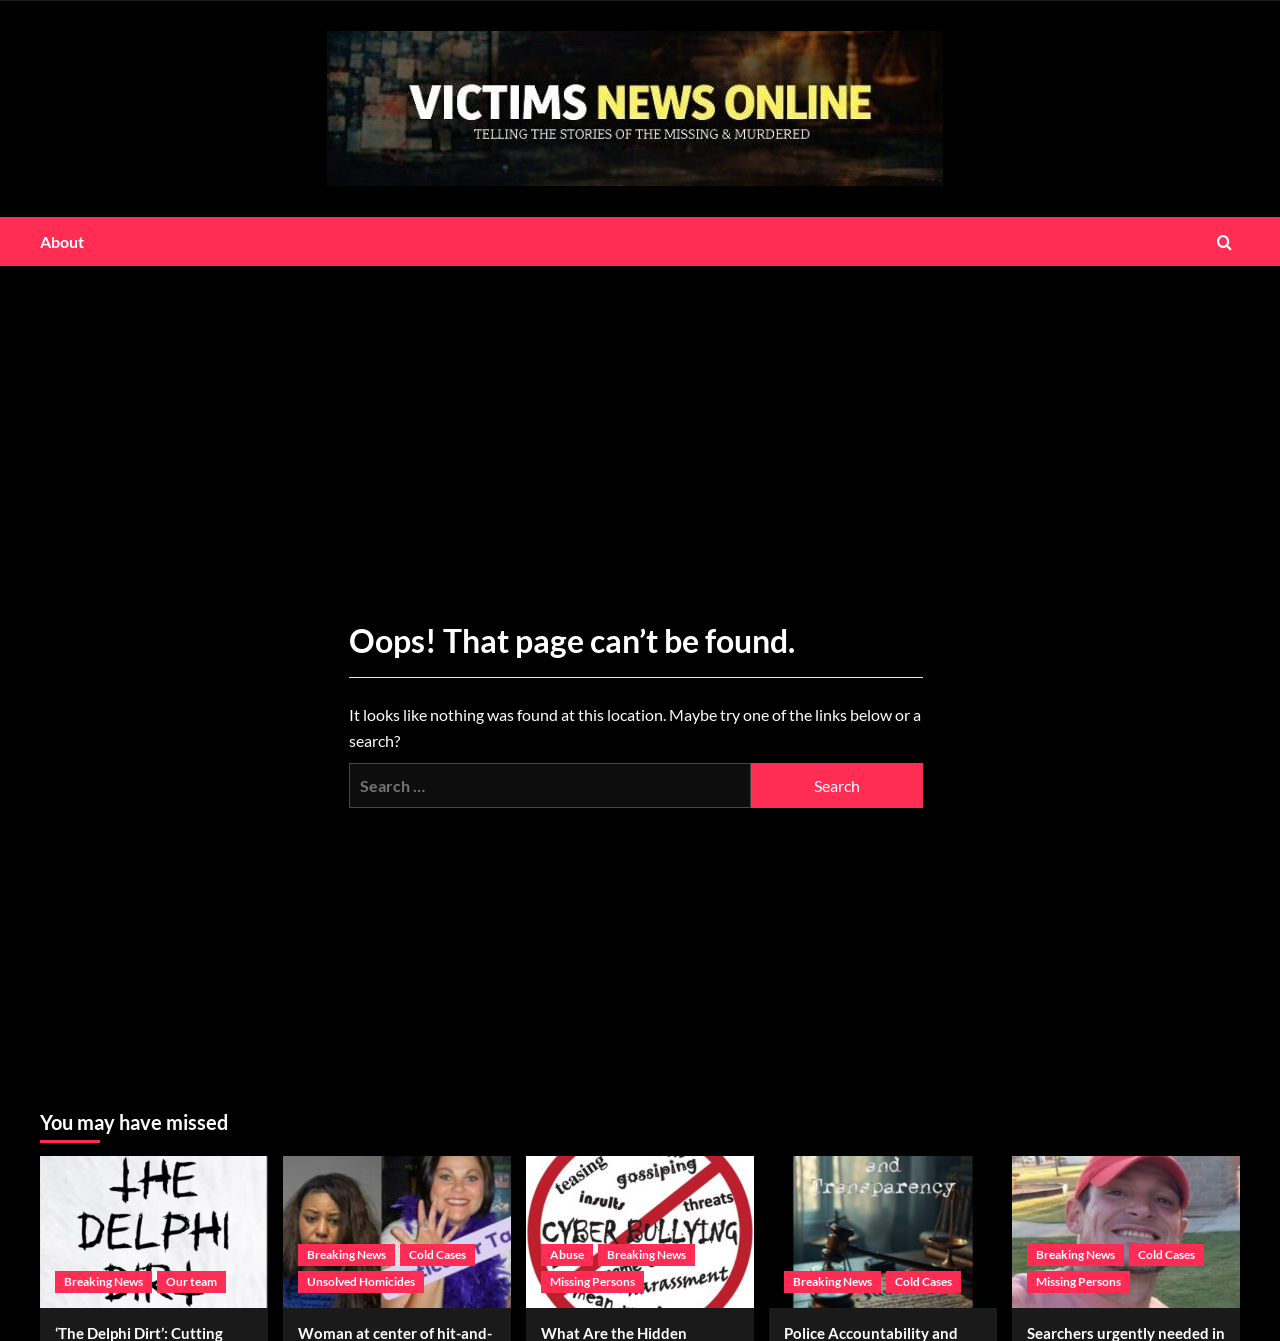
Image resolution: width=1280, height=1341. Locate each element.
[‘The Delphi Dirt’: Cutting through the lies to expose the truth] (154, 1232)
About (62, 241)
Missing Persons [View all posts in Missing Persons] (592, 1281)
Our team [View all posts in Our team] (191, 1281)
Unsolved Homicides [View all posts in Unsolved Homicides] (361, 1281)
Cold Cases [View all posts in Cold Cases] (437, 1254)
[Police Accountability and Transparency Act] (883, 1232)
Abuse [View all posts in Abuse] (567, 1254)
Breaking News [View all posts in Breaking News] (103, 1281)
